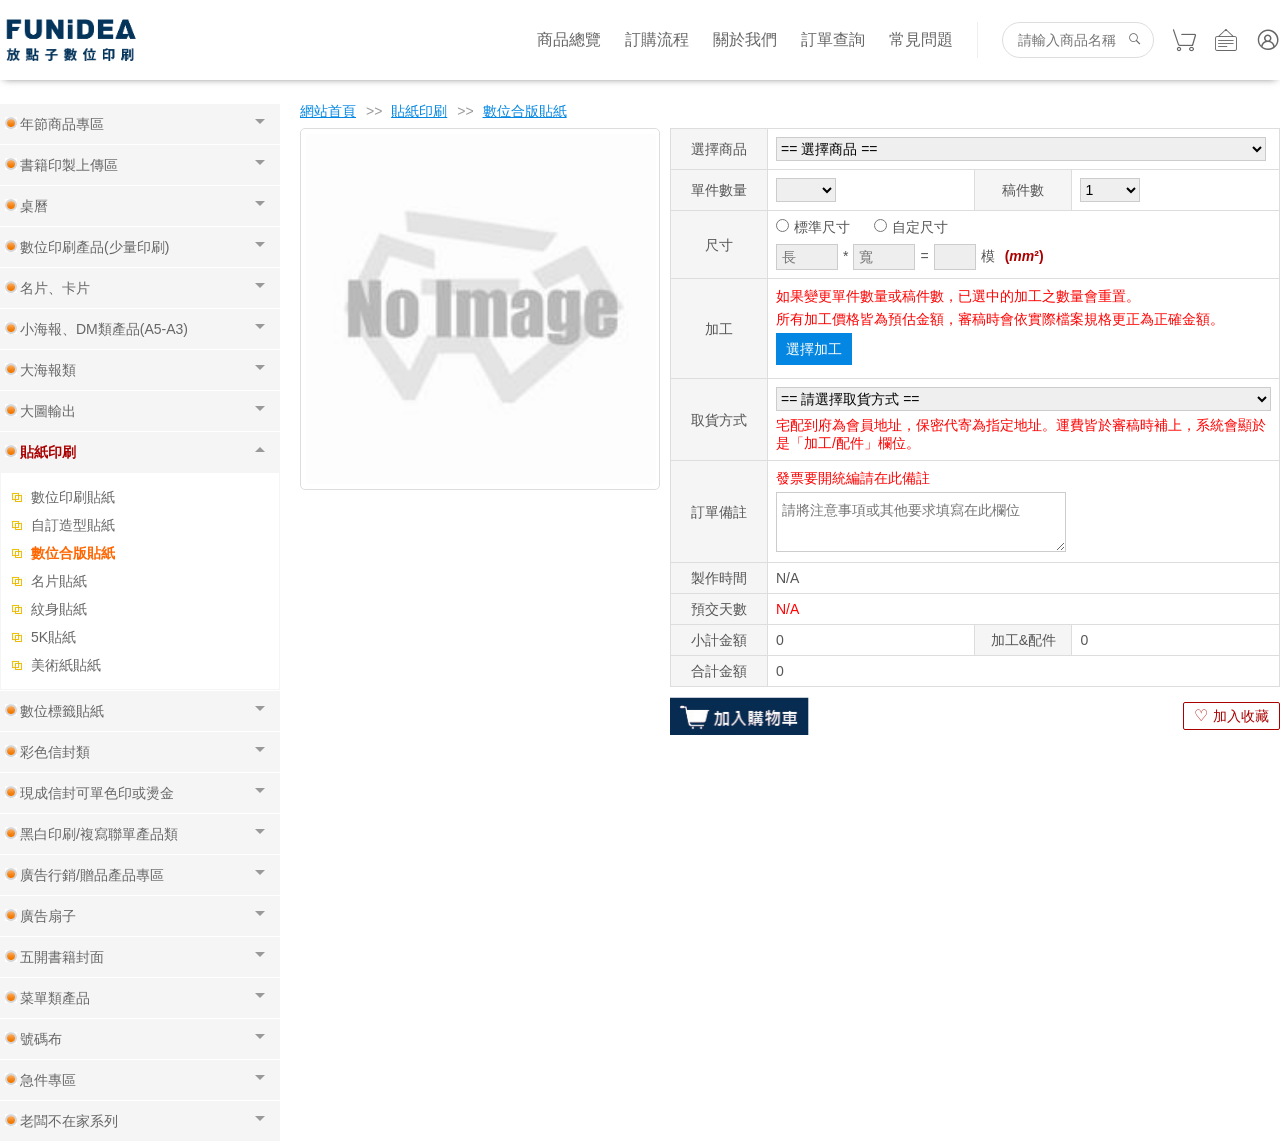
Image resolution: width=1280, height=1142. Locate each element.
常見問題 (921, 39)
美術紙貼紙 (66, 665)
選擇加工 (814, 349)
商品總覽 (569, 39)
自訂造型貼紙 (73, 525)
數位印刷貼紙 (73, 497)
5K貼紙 (53, 637)
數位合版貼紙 (73, 553)
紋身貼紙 (59, 609)
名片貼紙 (59, 581)
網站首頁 (328, 111)
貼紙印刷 (419, 111)
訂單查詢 (833, 39)
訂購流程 (657, 39)
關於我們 (745, 39)
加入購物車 (739, 716)
